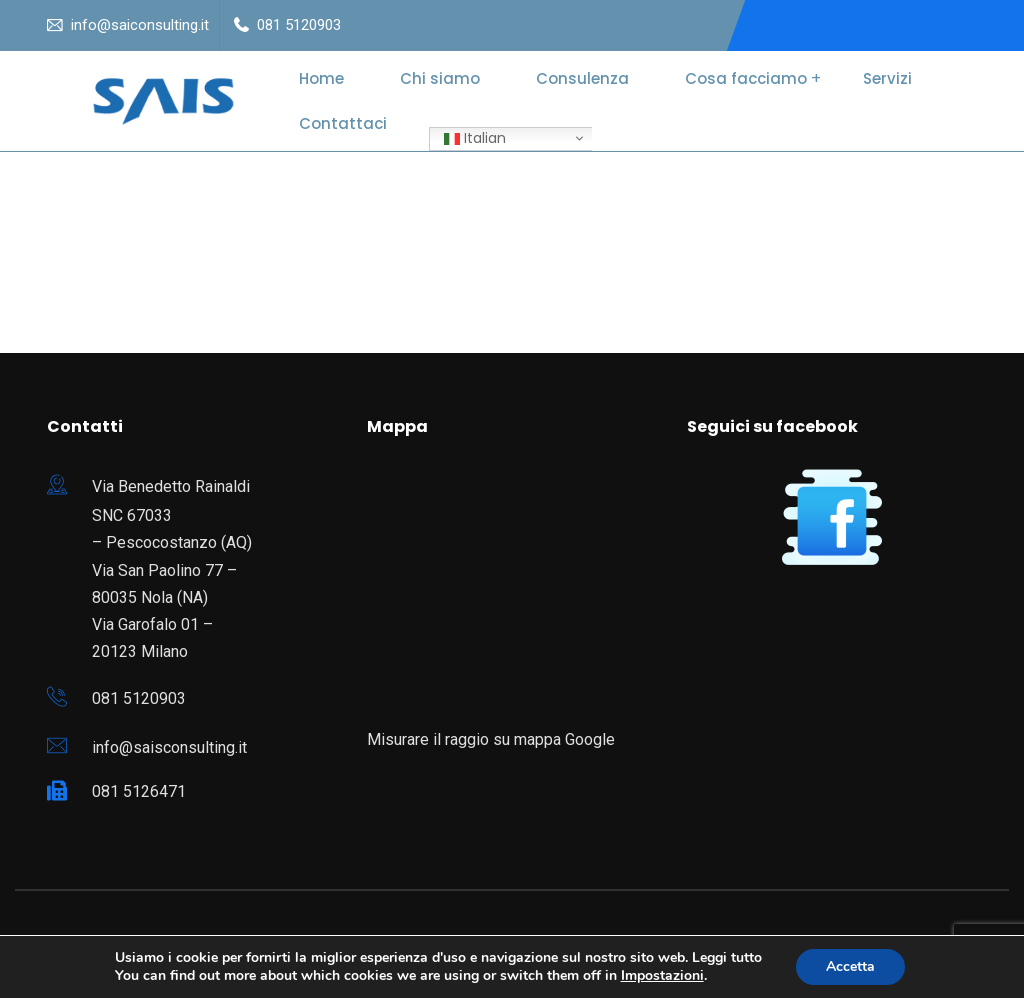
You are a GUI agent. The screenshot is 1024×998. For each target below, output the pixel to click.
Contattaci (343, 123)
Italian (475, 138)
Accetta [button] (850, 966)
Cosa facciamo (746, 78)
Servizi (887, 78)
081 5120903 (299, 25)
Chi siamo (440, 78)
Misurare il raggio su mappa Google (491, 739)
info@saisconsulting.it (169, 747)
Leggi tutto (727, 957)
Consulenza (582, 78)
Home (321, 78)
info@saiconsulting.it (140, 25)
